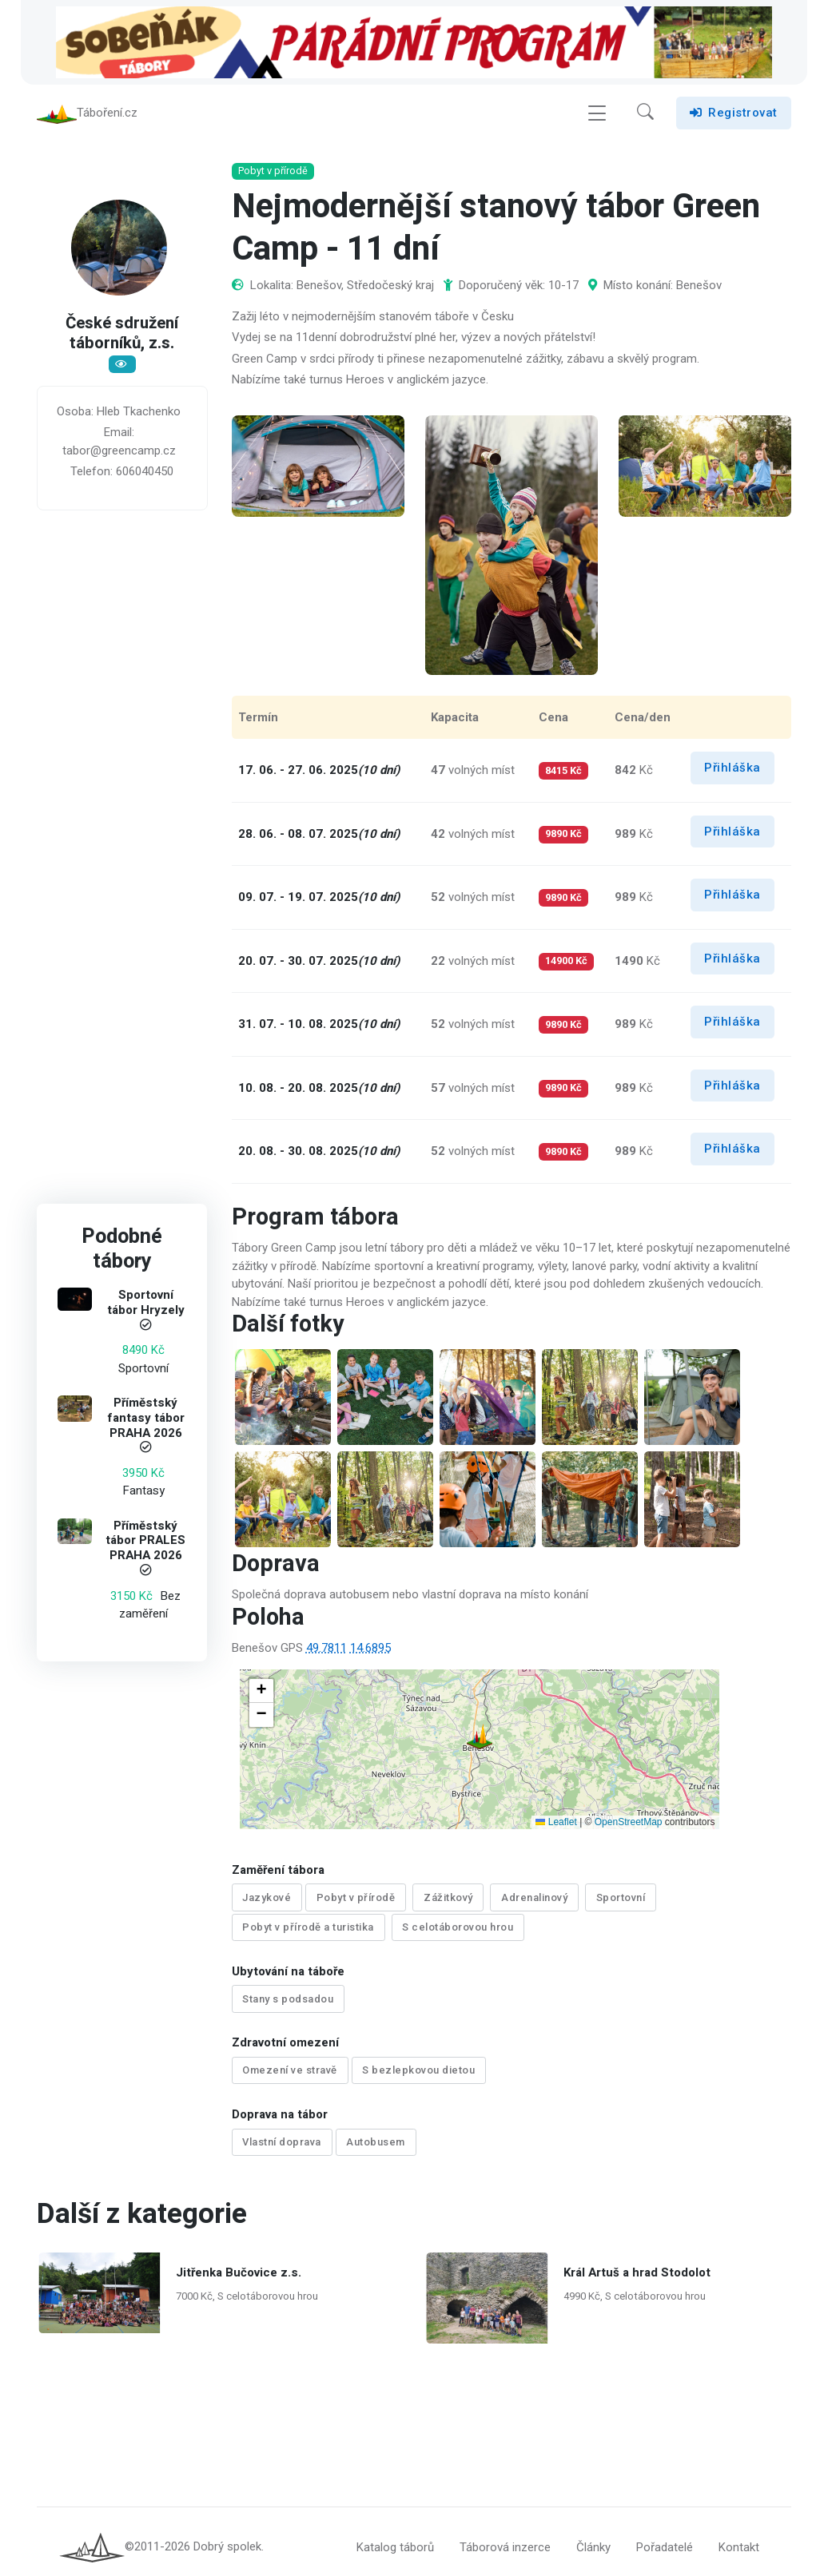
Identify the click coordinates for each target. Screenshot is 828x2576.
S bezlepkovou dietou (418, 2063)
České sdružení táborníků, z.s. (122, 334)
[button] (645, 113)
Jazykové (266, 1897)
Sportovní (621, 1897)
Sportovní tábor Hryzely (146, 1303)
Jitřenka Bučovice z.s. (238, 2260)
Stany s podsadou (287, 1994)
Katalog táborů (395, 2535)
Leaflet (555, 1822)
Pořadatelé (664, 2535)
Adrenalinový (534, 1897)
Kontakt (739, 2535)
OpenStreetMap (629, 1822)
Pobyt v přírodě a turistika (308, 1925)
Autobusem (375, 2132)
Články (593, 2535)
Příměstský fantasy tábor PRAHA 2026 (146, 1418)
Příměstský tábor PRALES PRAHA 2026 (146, 1541)
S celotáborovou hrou (457, 1925)
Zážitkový (448, 1897)
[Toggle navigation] (597, 113)
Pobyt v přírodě (356, 1897)
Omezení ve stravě (289, 2063)
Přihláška (732, 767)
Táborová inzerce (505, 2535)
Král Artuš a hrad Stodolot (637, 2260)
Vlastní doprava (281, 2132)
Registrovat (734, 112)
